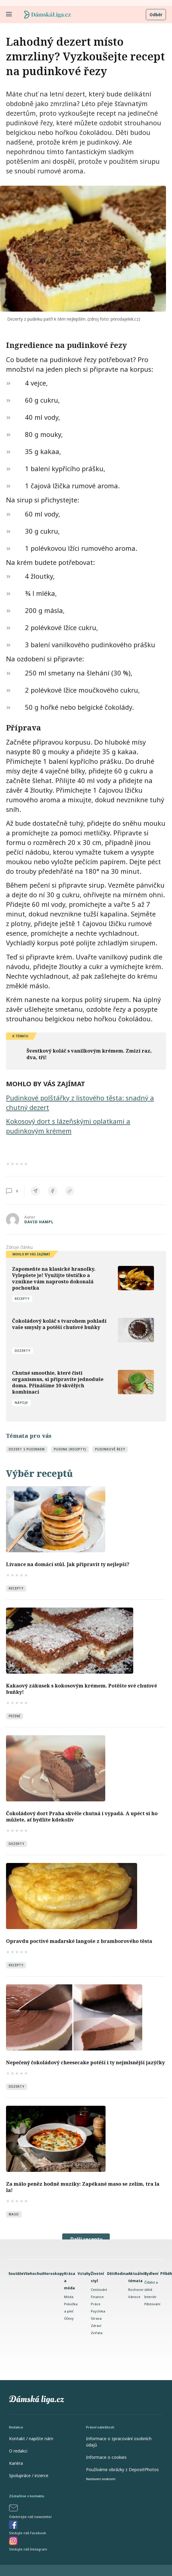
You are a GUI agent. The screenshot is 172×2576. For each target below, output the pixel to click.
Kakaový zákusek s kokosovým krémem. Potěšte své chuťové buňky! (81, 1688)
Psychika (98, 2311)
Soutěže (15, 2273)
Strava (96, 2318)
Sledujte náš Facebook (27, 2533)
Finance (97, 2296)
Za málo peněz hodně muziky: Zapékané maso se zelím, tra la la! (82, 2187)
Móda (68, 2296)
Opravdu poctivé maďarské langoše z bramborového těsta (79, 1941)
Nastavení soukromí (100, 2479)
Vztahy (84, 2273)
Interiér (150, 2296)
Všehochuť (33, 2273)
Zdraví (96, 2325)
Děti (111, 2273)
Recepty (22, 1299)
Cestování (99, 2289)
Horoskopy (53, 2273)
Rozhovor (136, 2289)
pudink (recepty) (70, 1449)
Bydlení (151, 2273)
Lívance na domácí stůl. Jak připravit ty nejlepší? (67, 1564)
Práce (95, 2304)
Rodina (121, 2273)
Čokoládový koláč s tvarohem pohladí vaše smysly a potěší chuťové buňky (59, 1324)
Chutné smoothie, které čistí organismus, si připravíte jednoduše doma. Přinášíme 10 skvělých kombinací (57, 1382)
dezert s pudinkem (27, 1449)
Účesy (69, 2318)
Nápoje (21, 1403)
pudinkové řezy (110, 1449)
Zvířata (97, 2333)
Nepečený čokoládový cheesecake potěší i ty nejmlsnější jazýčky (85, 2062)
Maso (14, 2214)
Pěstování (152, 2304)
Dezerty (22, 1351)
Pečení (14, 1716)
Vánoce (134, 2296)
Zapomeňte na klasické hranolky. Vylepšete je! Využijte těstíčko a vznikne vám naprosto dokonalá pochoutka (54, 1278)
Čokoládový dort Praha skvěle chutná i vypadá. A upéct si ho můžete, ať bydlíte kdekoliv (82, 1816)
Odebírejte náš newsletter (30, 2516)
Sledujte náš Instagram (28, 2549)
